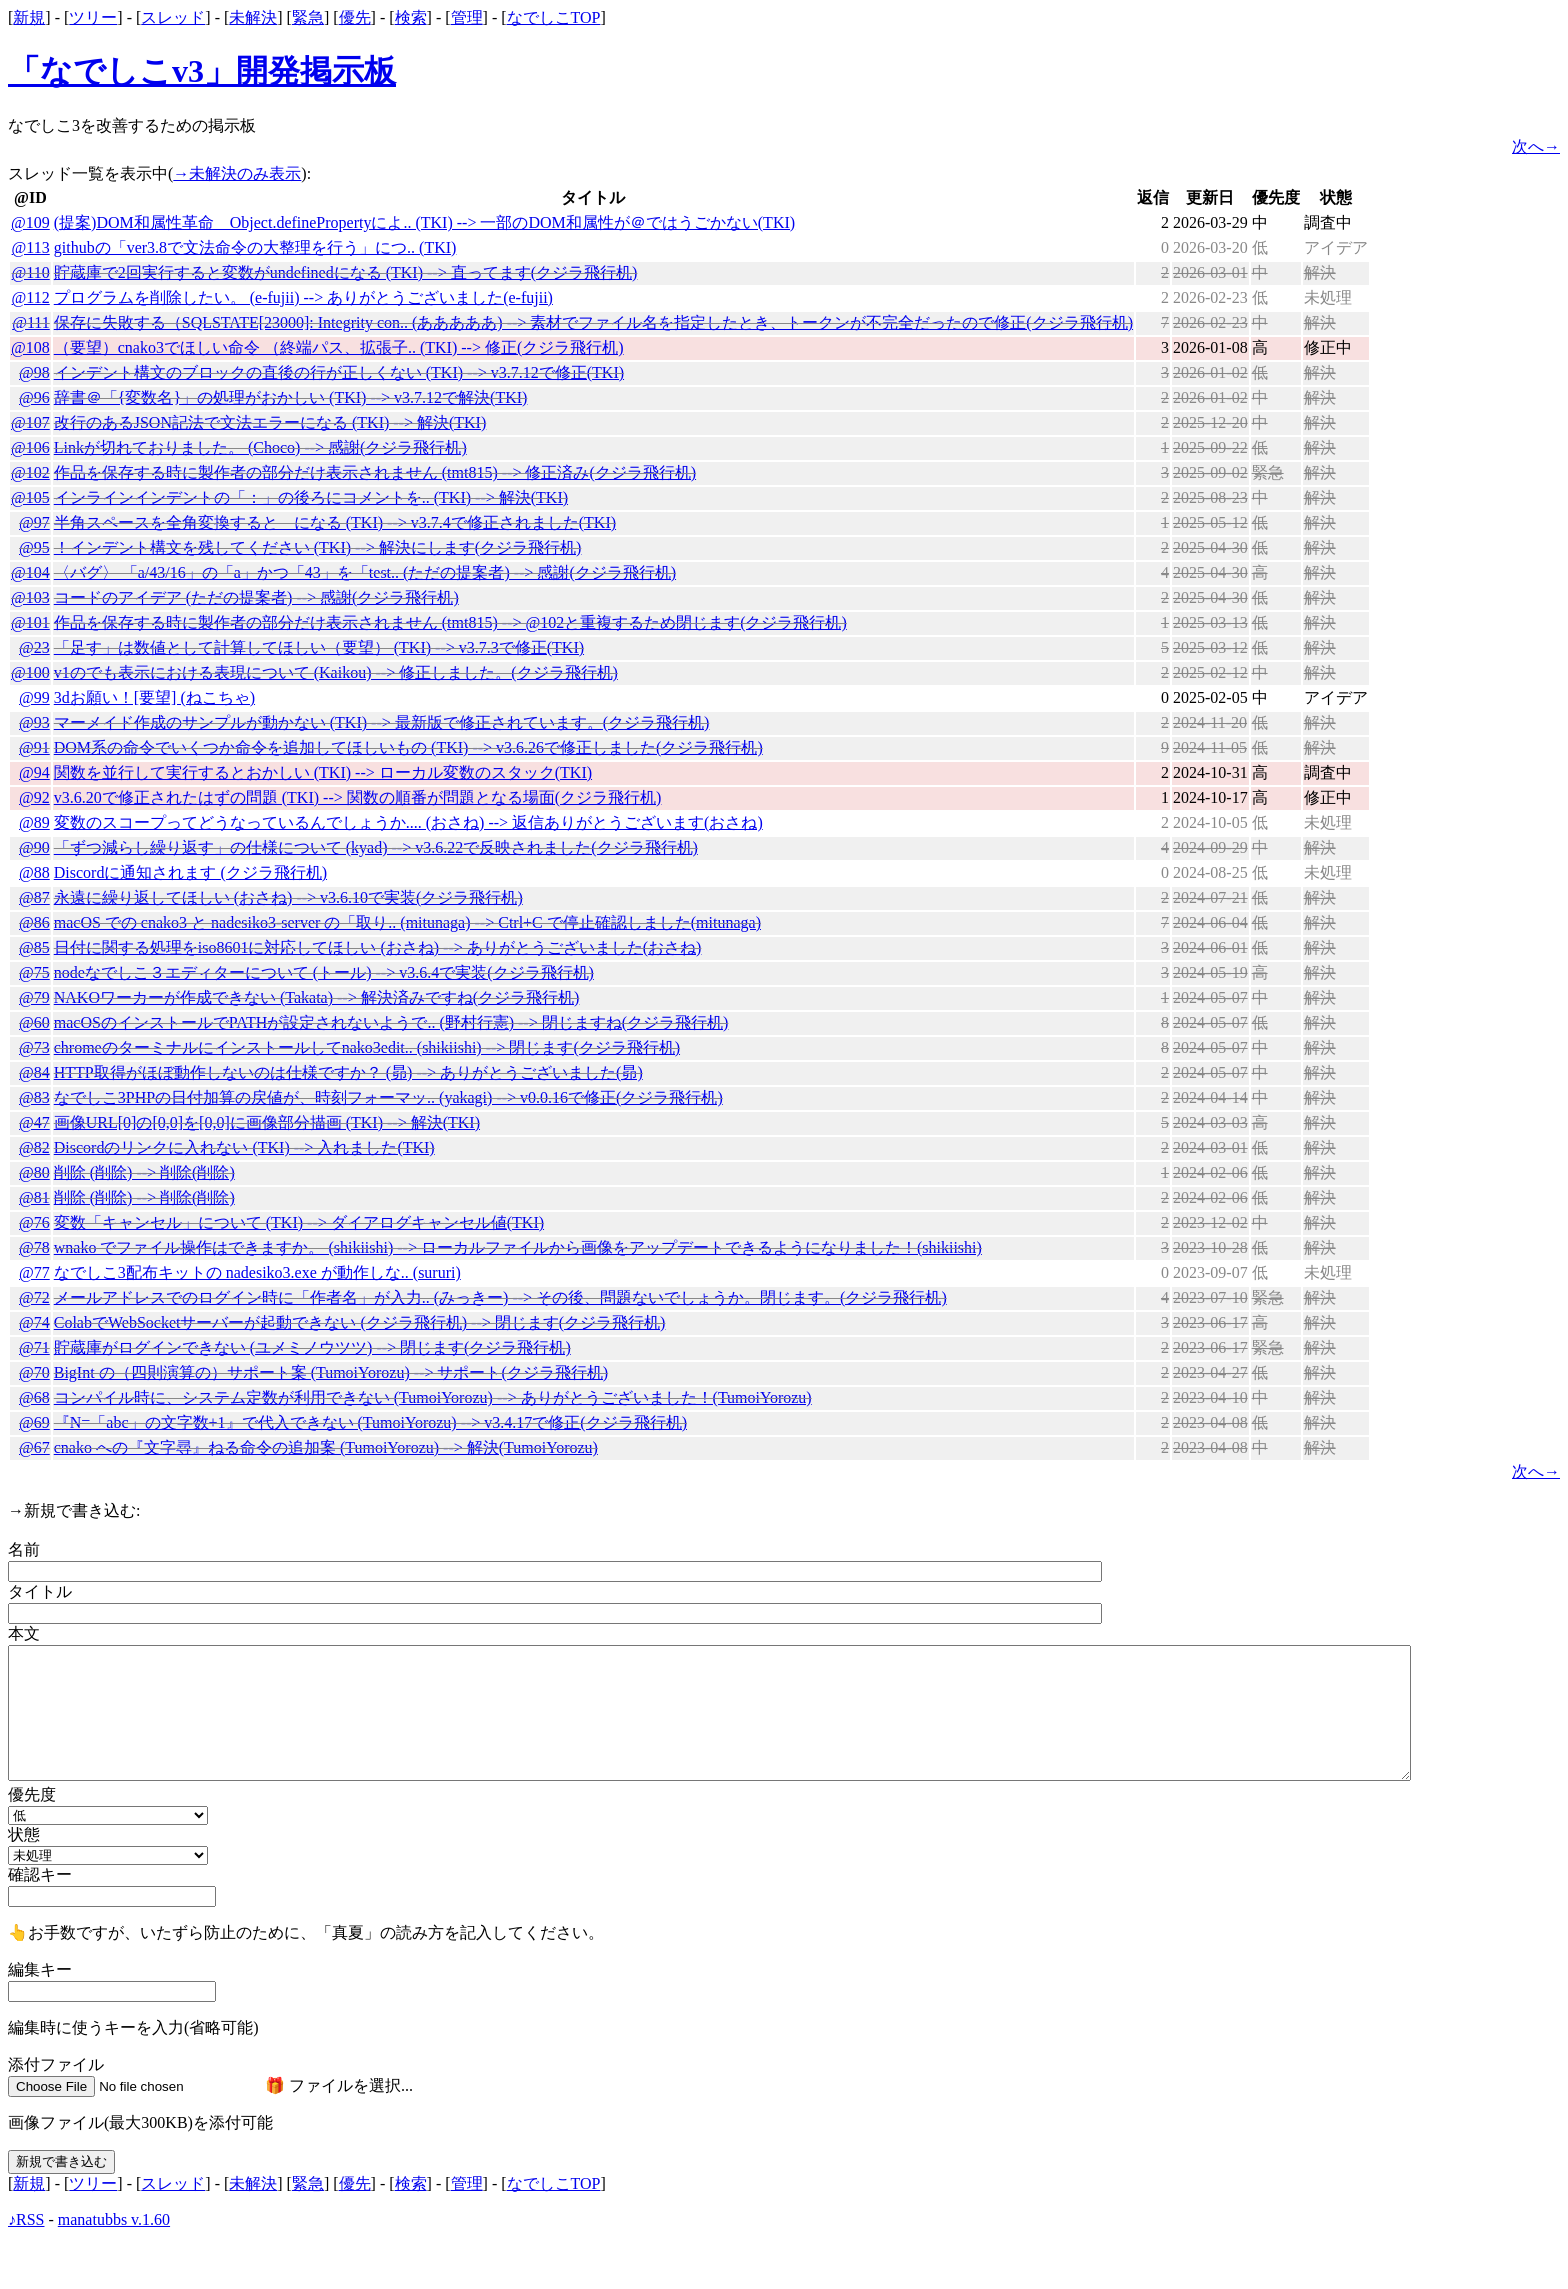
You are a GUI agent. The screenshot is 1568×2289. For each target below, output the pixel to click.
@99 (34, 697)
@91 (34, 747)
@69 (34, 1422)
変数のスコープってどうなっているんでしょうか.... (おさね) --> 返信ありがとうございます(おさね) (408, 822)
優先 (355, 17)
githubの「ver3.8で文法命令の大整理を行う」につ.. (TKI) (255, 247)
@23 (34, 647)
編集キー (40, 1969)
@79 (34, 997)
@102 (30, 472)
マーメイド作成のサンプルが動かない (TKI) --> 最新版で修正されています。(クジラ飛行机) (382, 722)
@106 (30, 447)
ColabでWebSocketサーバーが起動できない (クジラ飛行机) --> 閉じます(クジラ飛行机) (360, 1322)
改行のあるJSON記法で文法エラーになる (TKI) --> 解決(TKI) (270, 422)
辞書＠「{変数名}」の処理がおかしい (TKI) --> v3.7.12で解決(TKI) (291, 397)
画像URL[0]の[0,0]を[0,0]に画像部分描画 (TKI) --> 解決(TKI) (267, 1122)
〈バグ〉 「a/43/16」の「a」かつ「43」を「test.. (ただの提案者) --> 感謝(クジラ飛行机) (365, 572)
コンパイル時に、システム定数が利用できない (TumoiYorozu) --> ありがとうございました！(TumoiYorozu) (433, 1397)
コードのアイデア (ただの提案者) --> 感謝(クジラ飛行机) (256, 597)
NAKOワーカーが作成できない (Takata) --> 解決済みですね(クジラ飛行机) (317, 997)
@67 (34, 1447)
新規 (29, 17)
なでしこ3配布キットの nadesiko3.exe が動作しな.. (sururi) (257, 1272)
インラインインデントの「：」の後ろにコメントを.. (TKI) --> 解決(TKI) (311, 497)
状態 (24, 1834)
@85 (34, 947)
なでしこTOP (554, 17)
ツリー (93, 17)
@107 (30, 422)
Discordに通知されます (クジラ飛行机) (190, 872)
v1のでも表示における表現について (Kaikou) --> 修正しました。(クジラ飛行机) (336, 672)
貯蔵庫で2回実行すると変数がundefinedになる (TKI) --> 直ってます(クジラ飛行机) (346, 272)
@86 (34, 922)
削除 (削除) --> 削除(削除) (144, 1172)
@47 (34, 1122)
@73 (34, 1047)
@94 (34, 772)
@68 (34, 1397)
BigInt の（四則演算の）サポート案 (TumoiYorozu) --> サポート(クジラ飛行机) (331, 1372)
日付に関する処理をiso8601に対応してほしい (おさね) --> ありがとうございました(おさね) (378, 947)
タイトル (40, 1591)
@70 (34, 1372)
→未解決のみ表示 (237, 173)
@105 (30, 497)
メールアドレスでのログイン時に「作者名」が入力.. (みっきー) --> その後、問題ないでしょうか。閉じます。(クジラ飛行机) (500, 1297)
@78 (34, 1247)
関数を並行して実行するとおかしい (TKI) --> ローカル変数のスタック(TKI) (323, 772)
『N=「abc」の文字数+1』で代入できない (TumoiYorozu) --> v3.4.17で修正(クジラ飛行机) (370, 1422)
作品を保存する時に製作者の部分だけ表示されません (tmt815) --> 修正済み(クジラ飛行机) (375, 472)
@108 (30, 347)
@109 (30, 222)
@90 (34, 847)
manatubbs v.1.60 (114, 2219)
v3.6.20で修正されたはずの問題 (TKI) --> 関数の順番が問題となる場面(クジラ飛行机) (358, 797)
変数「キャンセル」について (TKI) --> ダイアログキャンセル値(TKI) (299, 1222)
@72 (34, 1297)
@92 (34, 797)
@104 (30, 572)
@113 (31, 247)
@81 (34, 1197)
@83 (34, 1097)
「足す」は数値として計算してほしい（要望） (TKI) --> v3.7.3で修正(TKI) (319, 647)
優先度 (32, 1794)
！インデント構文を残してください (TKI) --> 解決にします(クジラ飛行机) (318, 547)
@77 (34, 1272)
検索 (411, 17)
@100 (30, 672)
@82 (34, 1147)
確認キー (40, 1874)
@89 (34, 822)
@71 (34, 1347)
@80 (34, 1172)
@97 (34, 522)
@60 (34, 1022)
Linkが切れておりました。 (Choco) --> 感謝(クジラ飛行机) (260, 447)
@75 (34, 972)
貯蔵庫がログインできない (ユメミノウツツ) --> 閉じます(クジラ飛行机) (312, 1347)
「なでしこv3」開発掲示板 (202, 71)
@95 (34, 547)
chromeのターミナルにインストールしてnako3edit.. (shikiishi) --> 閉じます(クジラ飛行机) (367, 1047)
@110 (31, 272)
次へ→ (1536, 146)
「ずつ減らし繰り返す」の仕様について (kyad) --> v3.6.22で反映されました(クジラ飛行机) (376, 847)
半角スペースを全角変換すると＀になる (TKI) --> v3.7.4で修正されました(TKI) (335, 522)
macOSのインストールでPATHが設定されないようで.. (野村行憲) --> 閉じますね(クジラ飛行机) (391, 1022)
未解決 (253, 17)
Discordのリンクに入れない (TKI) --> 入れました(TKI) (244, 1147)
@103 (30, 597)
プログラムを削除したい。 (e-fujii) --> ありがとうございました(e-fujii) (303, 297)
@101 (30, 622)
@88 (34, 872)
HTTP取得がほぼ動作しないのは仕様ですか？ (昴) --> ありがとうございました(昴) (348, 1072)
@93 (34, 722)
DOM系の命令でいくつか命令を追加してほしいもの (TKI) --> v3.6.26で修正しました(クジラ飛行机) (408, 747)
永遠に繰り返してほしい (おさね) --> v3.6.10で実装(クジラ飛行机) (288, 897)
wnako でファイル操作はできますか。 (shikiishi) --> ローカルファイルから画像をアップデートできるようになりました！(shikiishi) (518, 1247)
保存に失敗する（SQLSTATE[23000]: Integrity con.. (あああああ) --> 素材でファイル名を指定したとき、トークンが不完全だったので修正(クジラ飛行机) (593, 322)
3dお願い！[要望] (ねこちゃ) (154, 697)
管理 (467, 17)
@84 (34, 1072)
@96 (34, 397)
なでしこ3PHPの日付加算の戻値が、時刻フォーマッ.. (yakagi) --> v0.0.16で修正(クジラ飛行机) (388, 1097)
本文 (24, 1633)
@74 (34, 1322)
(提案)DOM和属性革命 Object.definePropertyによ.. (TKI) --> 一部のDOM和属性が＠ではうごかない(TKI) (424, 222)
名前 (24, 1549)
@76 (34, 1222)
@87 (34, 897)
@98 (34, 372)
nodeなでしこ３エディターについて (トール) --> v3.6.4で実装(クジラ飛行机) (324, 972)
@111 (31, 322)
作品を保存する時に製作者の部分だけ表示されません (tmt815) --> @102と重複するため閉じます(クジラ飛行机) (450, 622)
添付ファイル (56, 2064)
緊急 (308, 17)
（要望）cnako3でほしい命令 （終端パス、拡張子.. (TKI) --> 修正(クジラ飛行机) (339, 347)
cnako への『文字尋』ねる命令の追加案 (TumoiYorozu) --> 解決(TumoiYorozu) (326, 1447)
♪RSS (26, 2219)
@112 (31, 297)
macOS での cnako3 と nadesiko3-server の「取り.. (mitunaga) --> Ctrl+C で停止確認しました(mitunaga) (407, 922)
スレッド (173, 17)
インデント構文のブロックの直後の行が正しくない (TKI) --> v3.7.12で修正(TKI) (339, 372)
